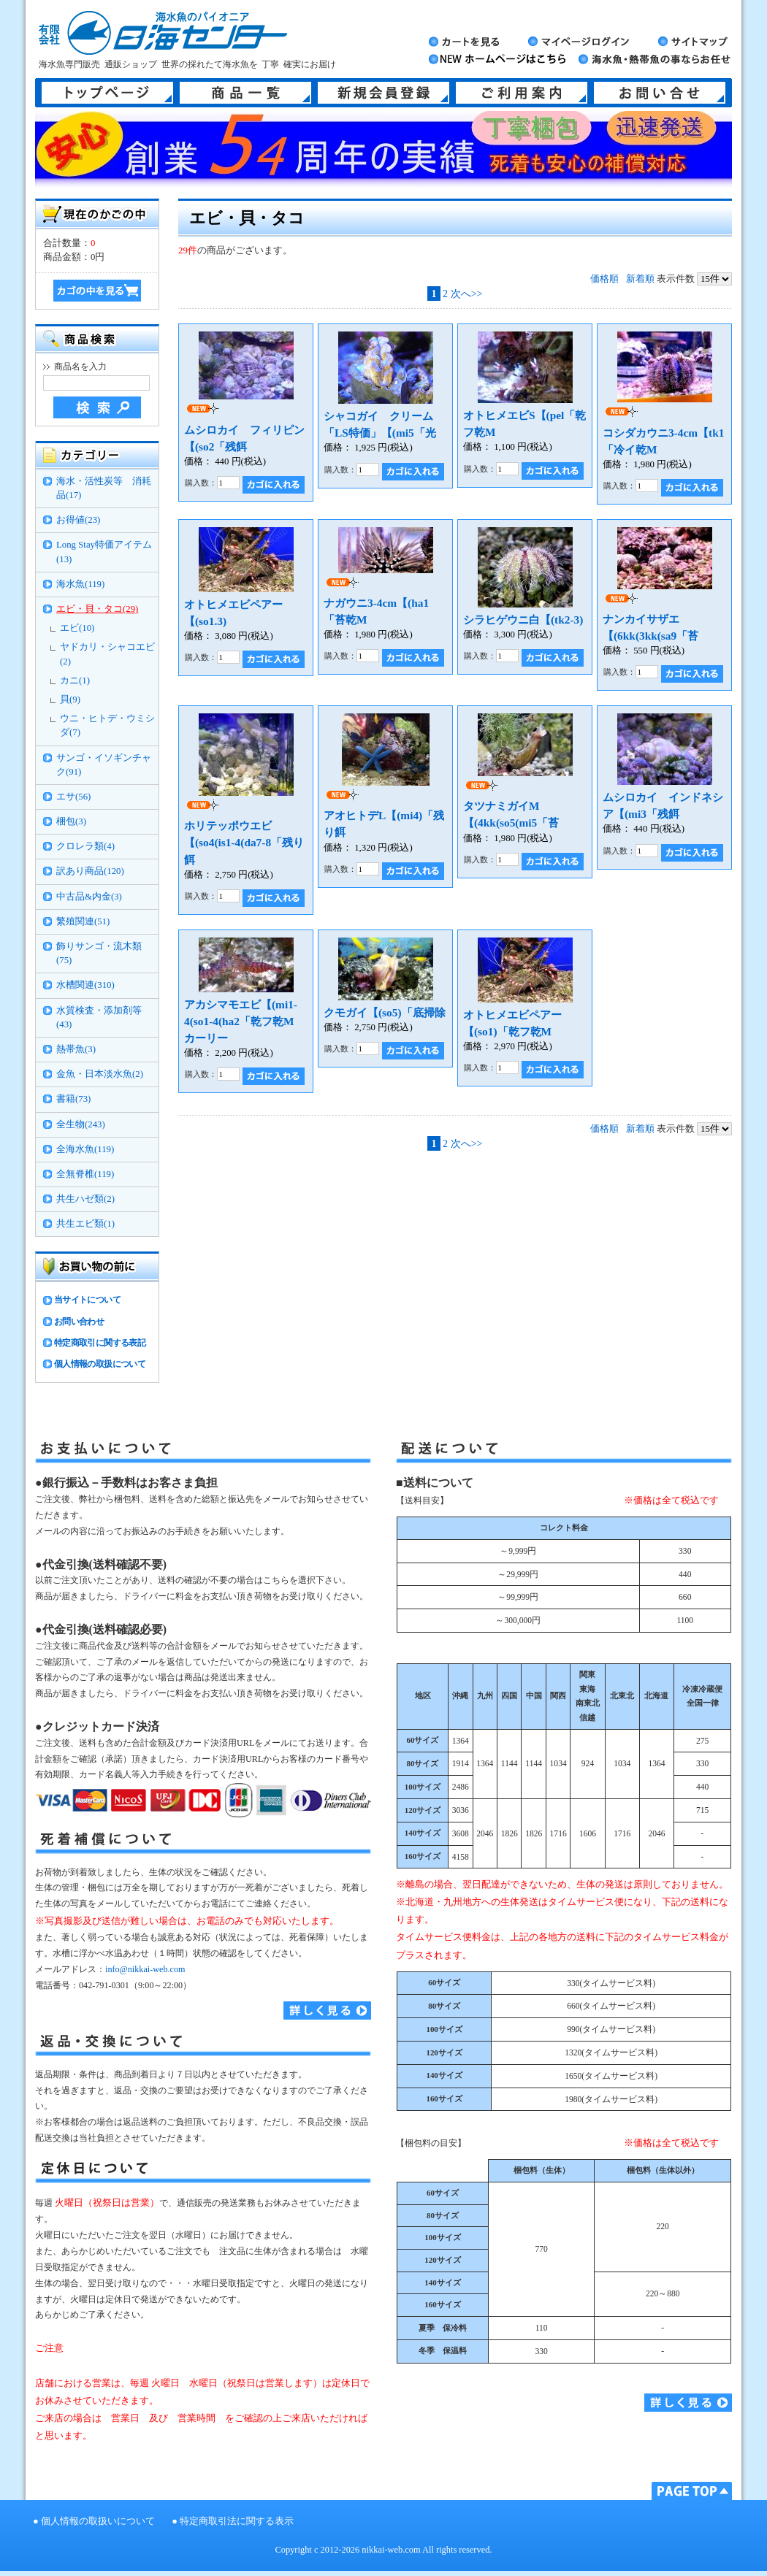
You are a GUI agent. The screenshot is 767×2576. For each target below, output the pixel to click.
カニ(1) (75, 680)
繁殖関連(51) (83, 921)
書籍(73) (73, 1099)
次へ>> (467, 293)
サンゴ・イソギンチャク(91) (103, 765)
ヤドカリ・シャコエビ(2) (107, 654)
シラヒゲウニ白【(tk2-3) (523, 619)
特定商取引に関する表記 (99, 1343)
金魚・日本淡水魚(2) (99, 1074)
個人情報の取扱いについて (98, 2521)
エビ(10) (77, 628)
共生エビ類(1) (85, 1224)
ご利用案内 (521, 93)
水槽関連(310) (85, 985)
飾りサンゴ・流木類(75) (99, 953)
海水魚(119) (80, 584)
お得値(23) (78, 520)
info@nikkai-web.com (145, 1969)
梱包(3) (71, 821)
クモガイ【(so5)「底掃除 (385, 1012)
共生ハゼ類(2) (85, 1199)
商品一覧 (245, 93)
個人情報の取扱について (99, 1364)
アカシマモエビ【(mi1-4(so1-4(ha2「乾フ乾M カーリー (244, 1021)
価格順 (604, 279)
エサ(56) (73, 796)
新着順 (640, 279)
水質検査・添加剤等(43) (99, 1017)
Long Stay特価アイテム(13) (104, 552)
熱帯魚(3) (76, 1049)
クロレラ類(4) (85, 846)
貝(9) (70, 699)
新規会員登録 (383, 93)
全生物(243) (80, 1124)
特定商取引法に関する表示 (237, 2521)
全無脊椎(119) (85, 1174)
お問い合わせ (79, 1321)
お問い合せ (659, 93)
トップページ (107, 93)
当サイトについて (87, 1300)
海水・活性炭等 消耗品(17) (103, 488)
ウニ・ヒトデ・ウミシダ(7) (107, 725)
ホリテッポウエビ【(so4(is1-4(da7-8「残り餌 (244, 842)
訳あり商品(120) (90, 871)
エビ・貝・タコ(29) (97, 609)
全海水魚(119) (85, 1149)
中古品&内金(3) (89, 897)
